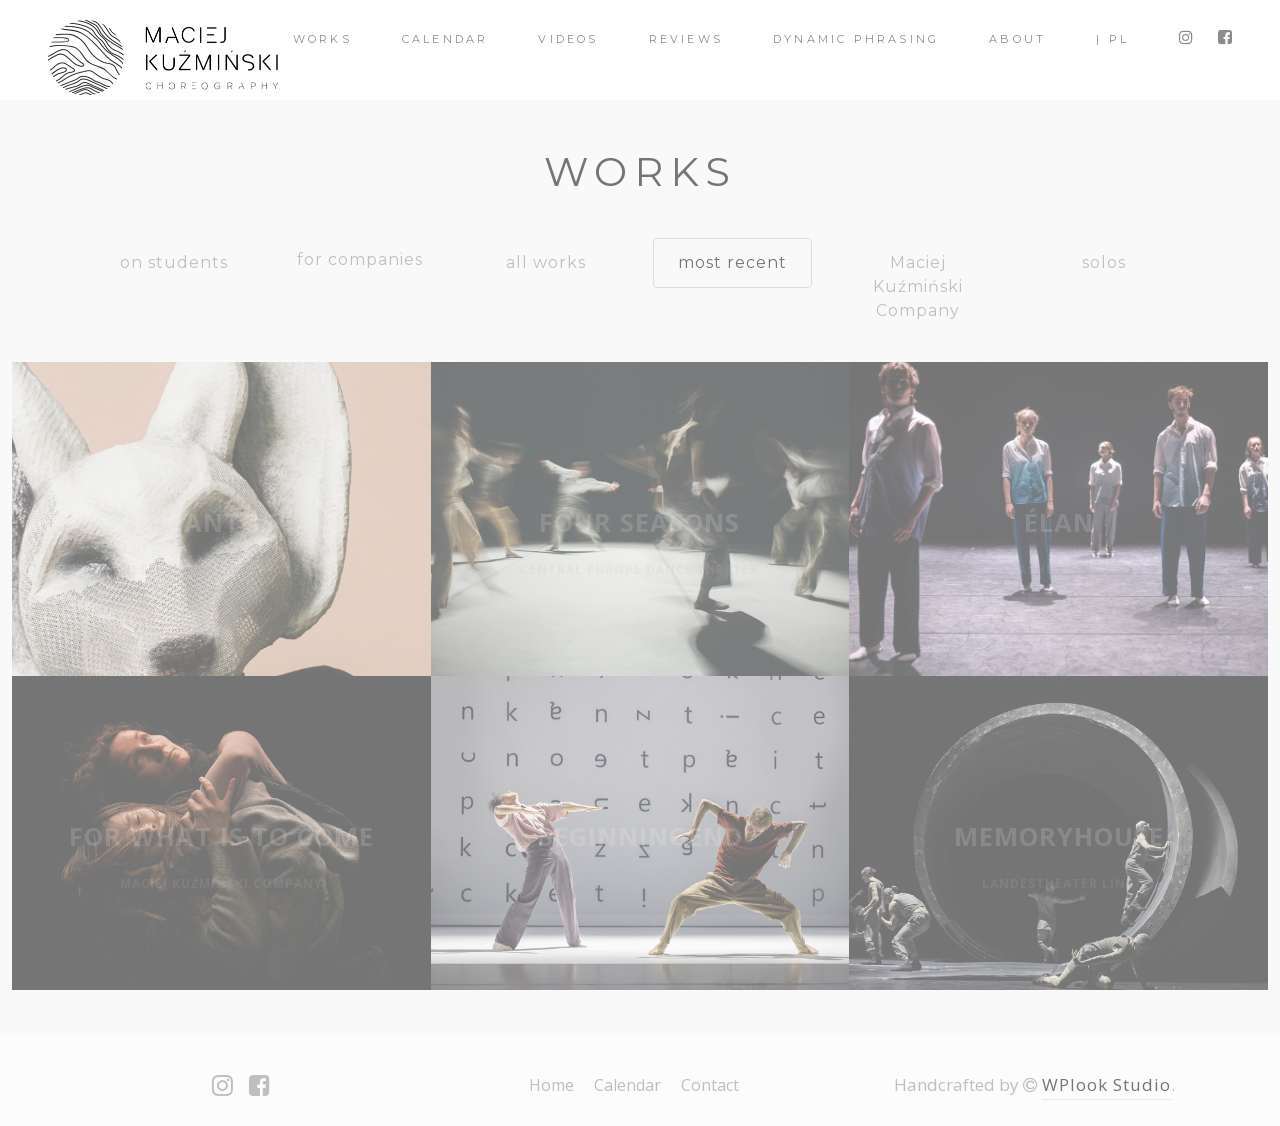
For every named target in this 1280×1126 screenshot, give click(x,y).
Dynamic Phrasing (856, 39)
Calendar (445, 39)
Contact (710, 1085)
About (1017, 39)
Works (322, 39)
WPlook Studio (1106, 1084)
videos (568, 39)
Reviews (686, 39)
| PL (1112, 39)
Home (551, 1085)
